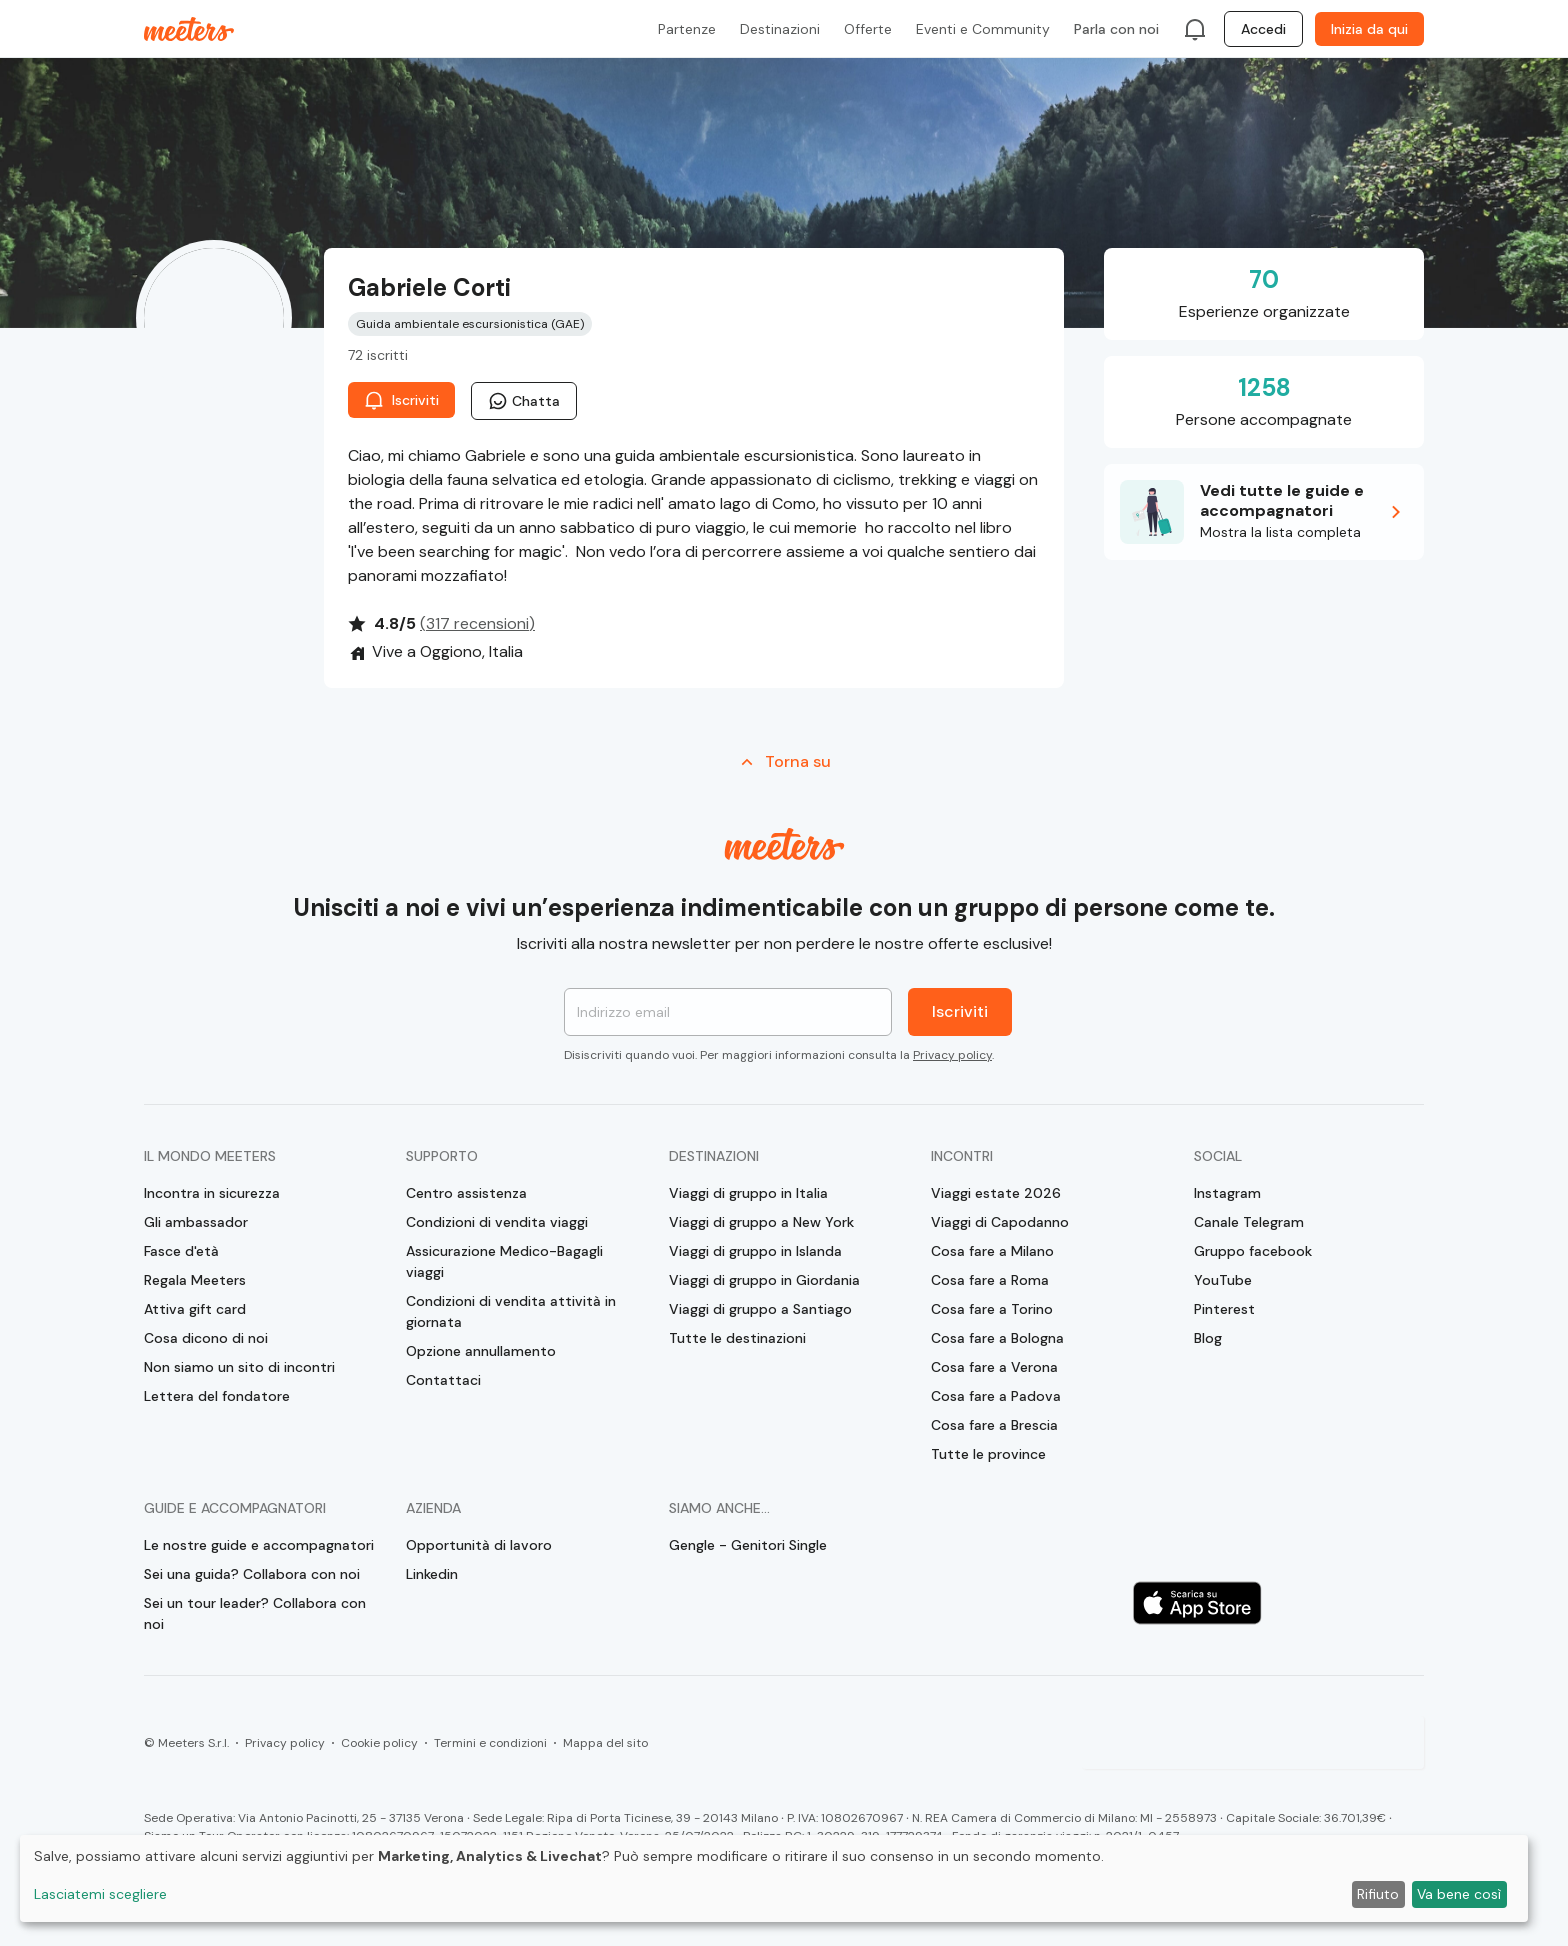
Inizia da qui (1369, 29)
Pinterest (1224, 1309)
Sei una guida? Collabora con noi (252, 1574)
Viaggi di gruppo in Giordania (764, 1280)
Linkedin (432, 1574)
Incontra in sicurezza (212, 1193)
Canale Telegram (1249, 1222)
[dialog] (774, 1878)
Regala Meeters (195, 1280)
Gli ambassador (196, 1222)
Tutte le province (988, 1454)
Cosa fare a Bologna (997, 1338)
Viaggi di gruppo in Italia (748, 1193)
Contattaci (443, 1380)
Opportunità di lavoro (479, 1545)
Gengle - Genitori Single (748, 1545)
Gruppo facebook (1253, 1251)
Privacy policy (952, 1055)
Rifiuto (1378, 1894)
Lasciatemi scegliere (100, 1894)
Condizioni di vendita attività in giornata (511, 1311)
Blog (1208, 1338)
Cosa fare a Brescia (994, 1425)
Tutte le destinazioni (737, 1338)
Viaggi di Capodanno (1000, 1222)
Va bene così (1459, 1894)
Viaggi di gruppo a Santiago (760, 1309)
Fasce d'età (181, 1251)
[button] (1264, 512)
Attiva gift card (195, 1309)
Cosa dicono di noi (206, 1338)
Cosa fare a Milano (992, 1251)
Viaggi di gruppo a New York (761, 1222)
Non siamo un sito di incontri (239, 1367)
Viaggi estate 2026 (996, 1193)
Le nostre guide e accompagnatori (259, 1545)
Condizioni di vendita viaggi (497, 1222)
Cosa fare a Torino (992, 1309)
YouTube (1223, 1280)
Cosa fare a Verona (994, 1367)
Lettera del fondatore (217, 1396)
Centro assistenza (466, 1193)
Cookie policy (379, 1743)
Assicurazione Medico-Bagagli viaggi (504, 1261)
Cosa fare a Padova (996, 1396)
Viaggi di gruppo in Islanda (755, 1251)
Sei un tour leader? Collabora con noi (255, 1613)
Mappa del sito (605, 1743)
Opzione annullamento (481, 1351)
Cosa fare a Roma (990, 1280)
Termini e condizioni (490, 1743)
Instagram (1227, 1193)
